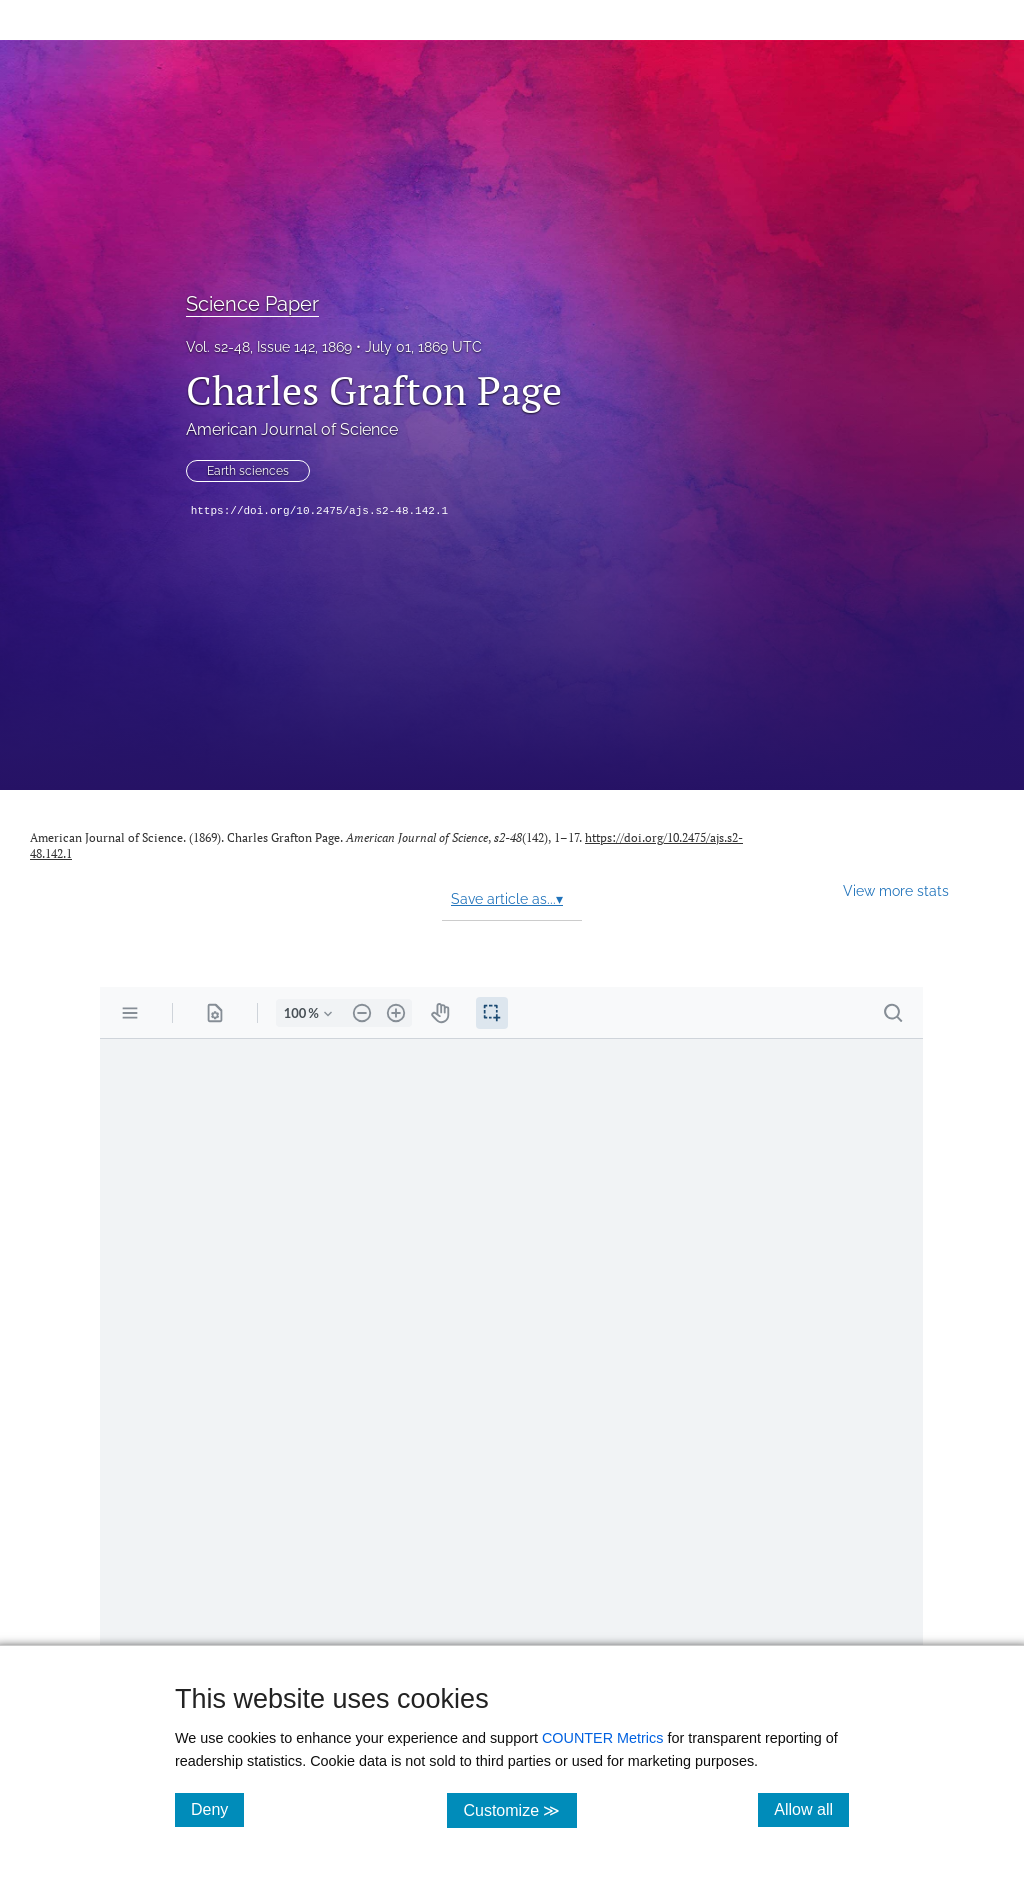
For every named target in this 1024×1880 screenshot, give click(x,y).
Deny (217, 1809)
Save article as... (507, 899)
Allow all (811, 1809)
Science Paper (252, 304)
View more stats (896, 890)
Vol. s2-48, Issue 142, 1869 (269, 347)
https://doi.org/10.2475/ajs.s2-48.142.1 (319, 511)
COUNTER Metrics (603, 1738)
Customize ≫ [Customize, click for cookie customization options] (519, 1809)
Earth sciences (248, 471)
